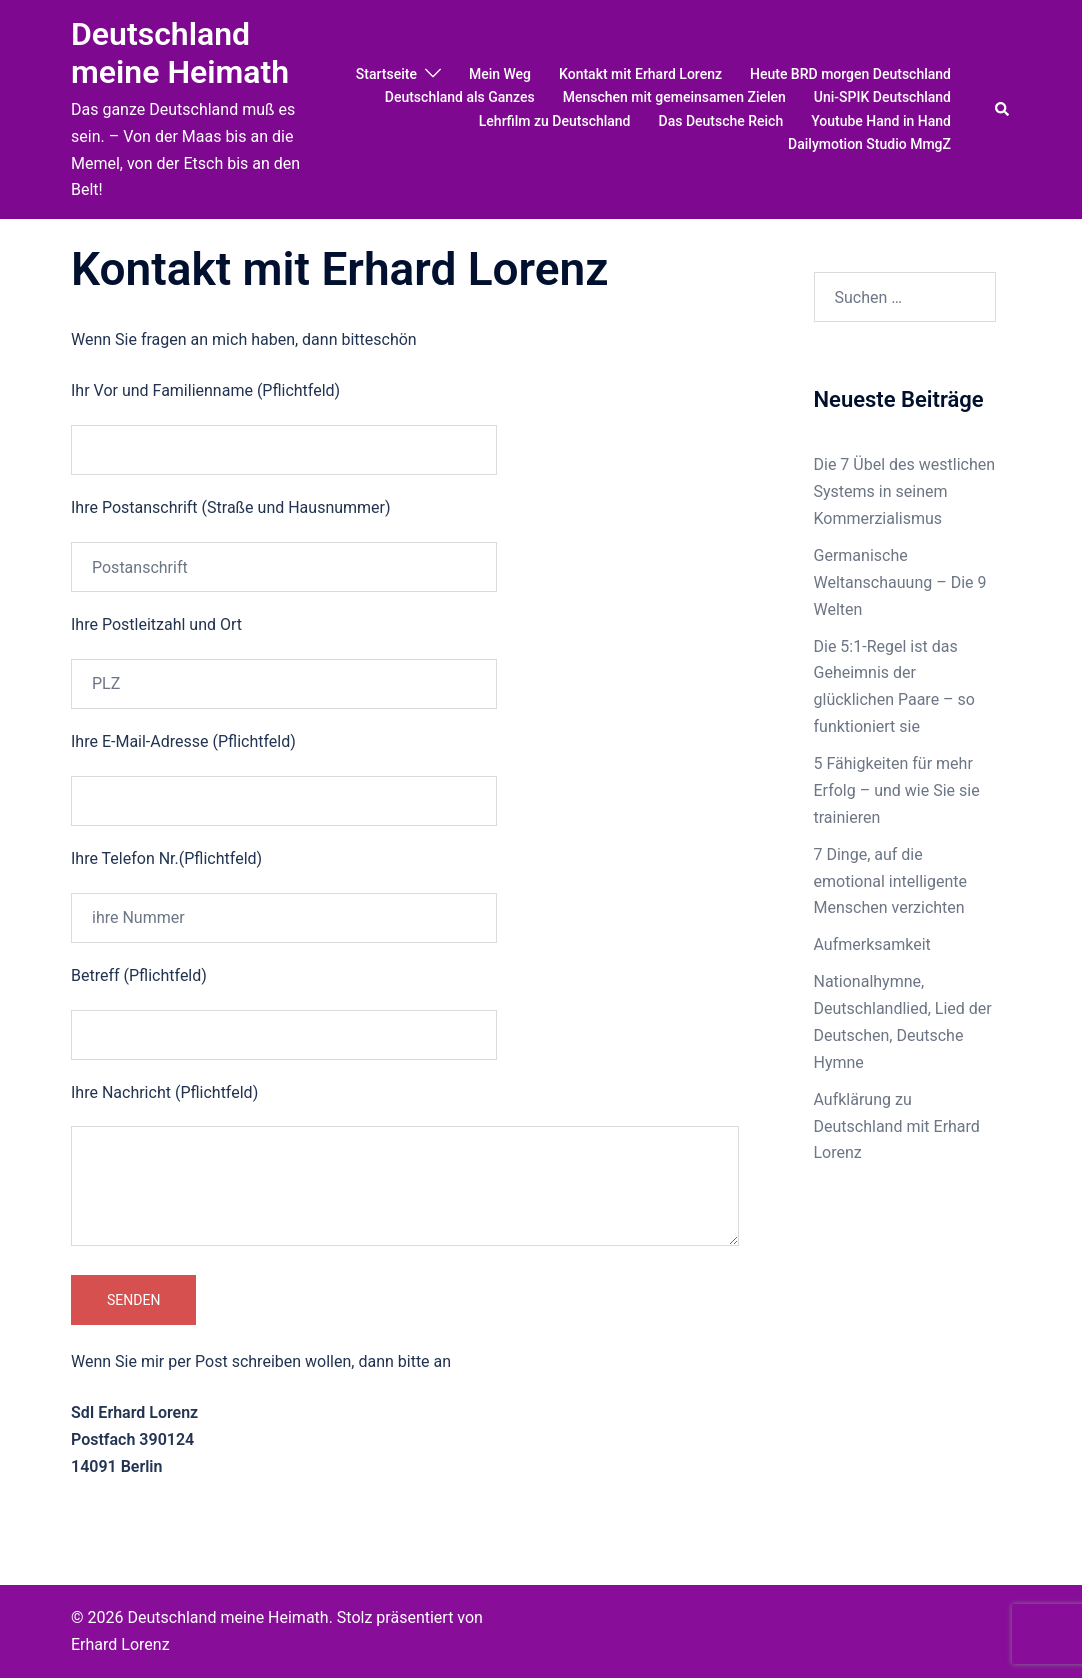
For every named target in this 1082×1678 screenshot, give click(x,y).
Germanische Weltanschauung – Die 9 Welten (900, 582)
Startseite (386, 74)
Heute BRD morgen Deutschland (850, 74)
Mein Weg (500, 74)
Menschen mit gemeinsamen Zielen (674, 97)
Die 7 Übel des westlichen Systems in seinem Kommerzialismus (905, 491)
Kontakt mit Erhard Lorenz (640, 74)
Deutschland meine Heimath (180, 53)
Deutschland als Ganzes (460, 97)
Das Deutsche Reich (721, 121)
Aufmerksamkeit (872, 944)
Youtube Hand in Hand (881, 121)
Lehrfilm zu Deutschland (555, 121)
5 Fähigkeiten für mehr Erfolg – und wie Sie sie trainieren (897, 790)
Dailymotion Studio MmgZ (869, 144)
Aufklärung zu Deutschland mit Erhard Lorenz (897, 1126)
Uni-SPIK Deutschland (882, 97)
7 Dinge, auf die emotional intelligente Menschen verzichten (890, 881)
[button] (1003, 109)
